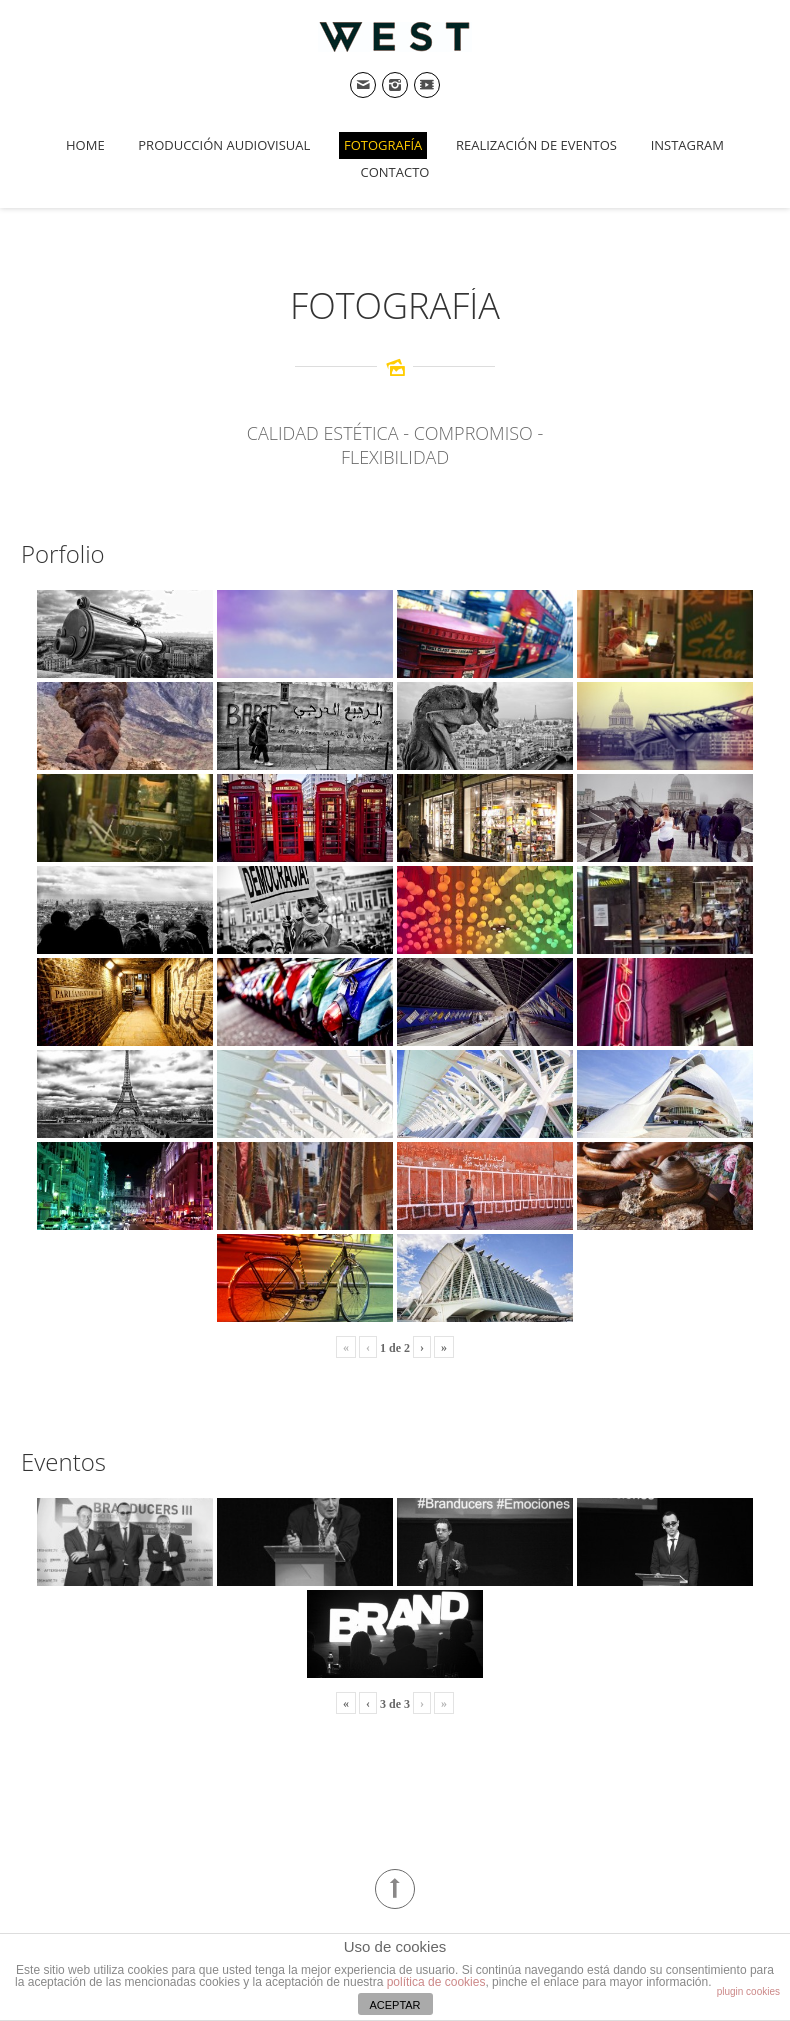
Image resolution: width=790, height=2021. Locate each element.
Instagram (687, 145)
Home (85, 145)
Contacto (395, 172)
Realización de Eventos (536, 145)
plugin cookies (748, 1991)
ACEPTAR (394, 2005)
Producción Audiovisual (224, 145)
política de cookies (436, 1982)
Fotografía (383, 145)
